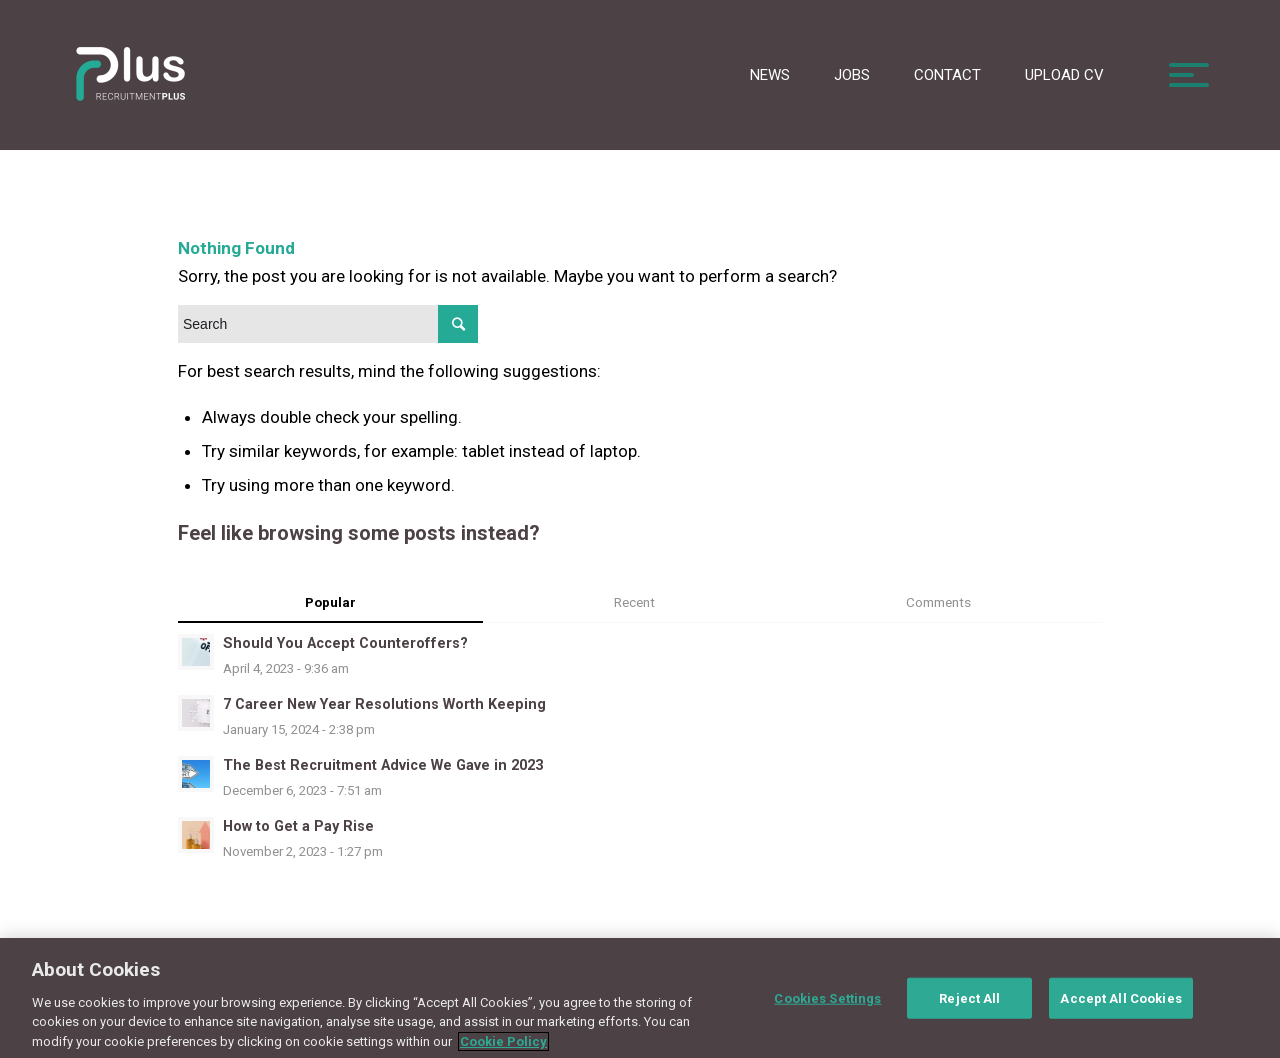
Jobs (852, 75)
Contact (947, 75)
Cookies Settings (827, 1007)
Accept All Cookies (1120, 1007)
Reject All (969, 1007)
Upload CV (1064, 75)
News (770, 75)
